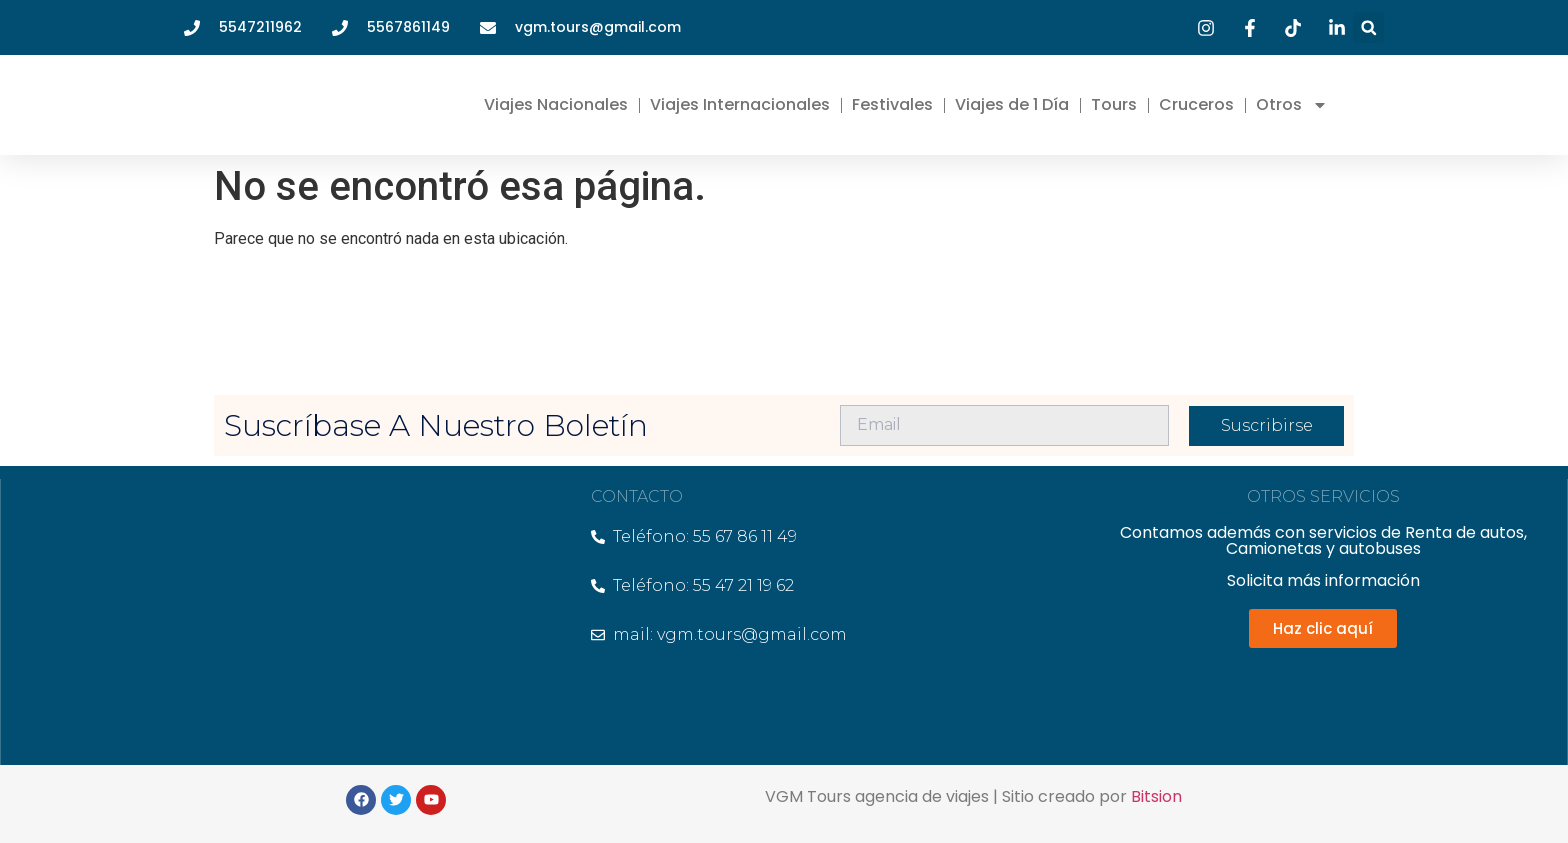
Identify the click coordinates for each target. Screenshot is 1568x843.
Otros (1292, 105)
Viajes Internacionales (740, 104)
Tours (1114, 104)
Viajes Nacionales (556, 104)
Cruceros (1196, 104)
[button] (1368, 27)
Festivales (892, 104)
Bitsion (1156, 796)
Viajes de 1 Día (1012, 104)
